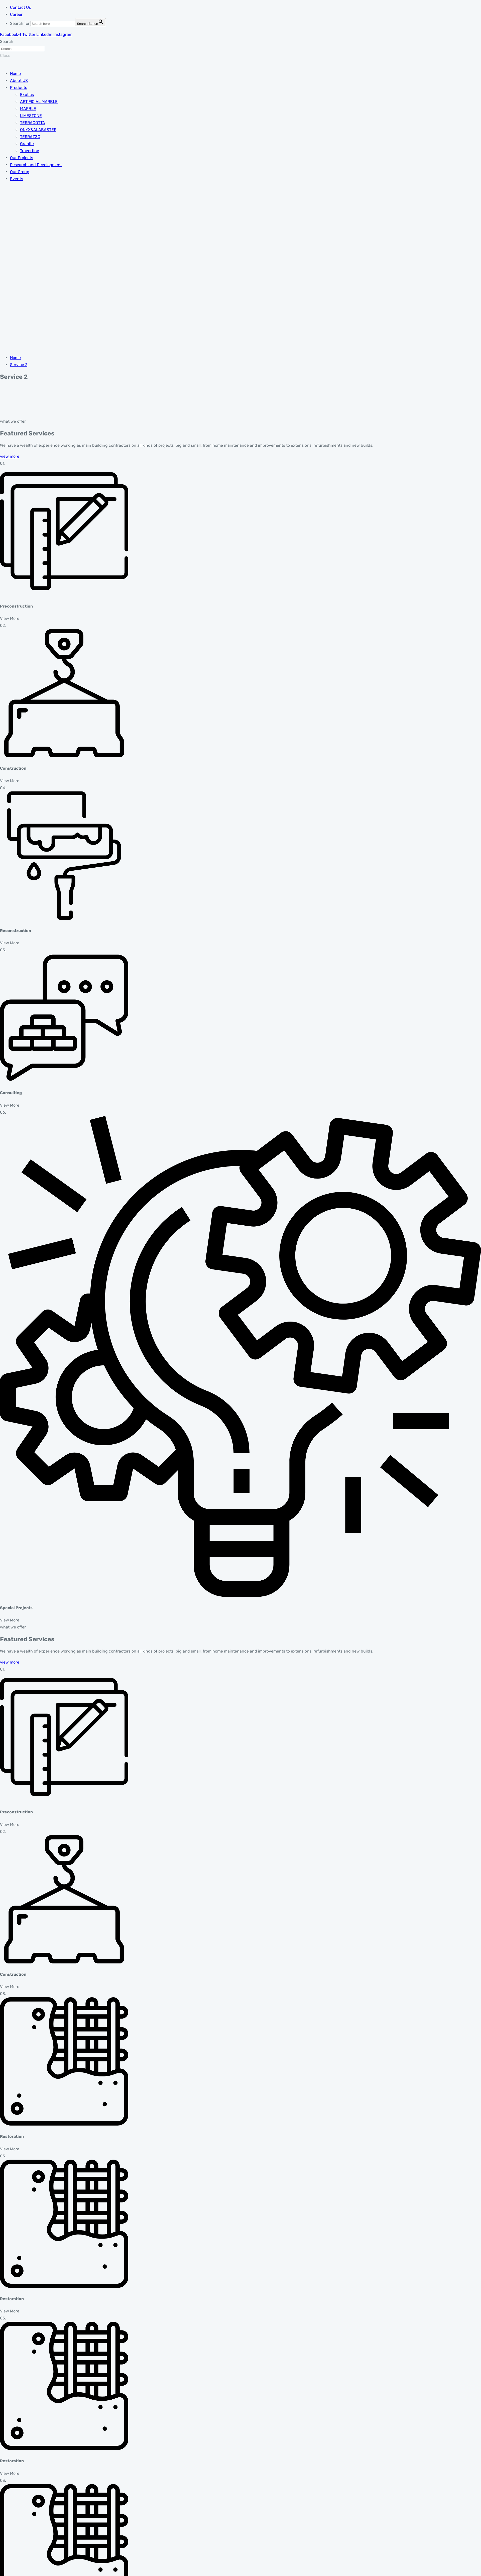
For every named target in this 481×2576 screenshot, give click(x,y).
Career (16, 14)
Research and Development (36, 164)
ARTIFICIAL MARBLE (39, 101)
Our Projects (21, 157)
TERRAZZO (30, 136)
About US (19, 80)
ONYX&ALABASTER (38, 129)
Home (15, 73)
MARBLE (28, 108)
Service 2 (18, 364)
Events (16, 178)
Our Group (19, 171)
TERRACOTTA (32, 122)
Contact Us (20, 7)
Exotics (27, 94)
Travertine (29, 150)
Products (18, 87)
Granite (27, 143)
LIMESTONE (31, 115)
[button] (9, 456)
